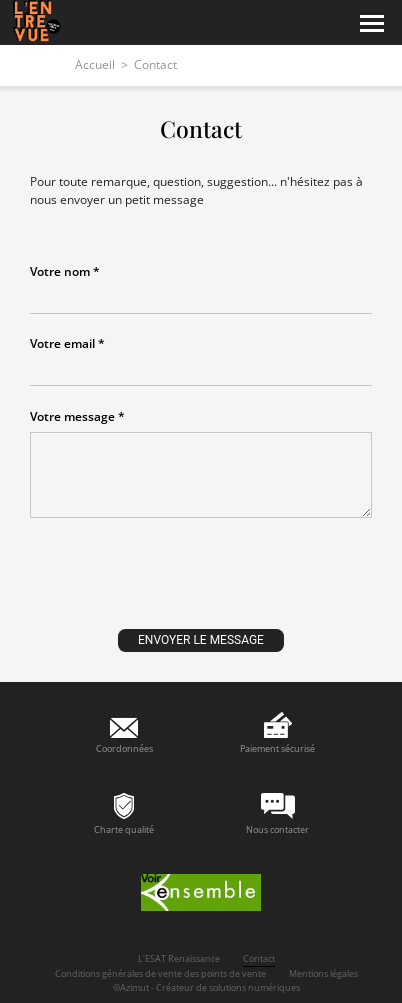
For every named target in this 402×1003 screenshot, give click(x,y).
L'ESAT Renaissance (179, 958)
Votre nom (60, 272)
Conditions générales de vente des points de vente (160, 973)
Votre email (62, 344)
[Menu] (372, 23)
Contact (259, 958)
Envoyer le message (201, 640)
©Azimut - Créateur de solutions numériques (206, 987)
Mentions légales (323, 973)
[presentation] (201, 583)
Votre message (72, 417)
